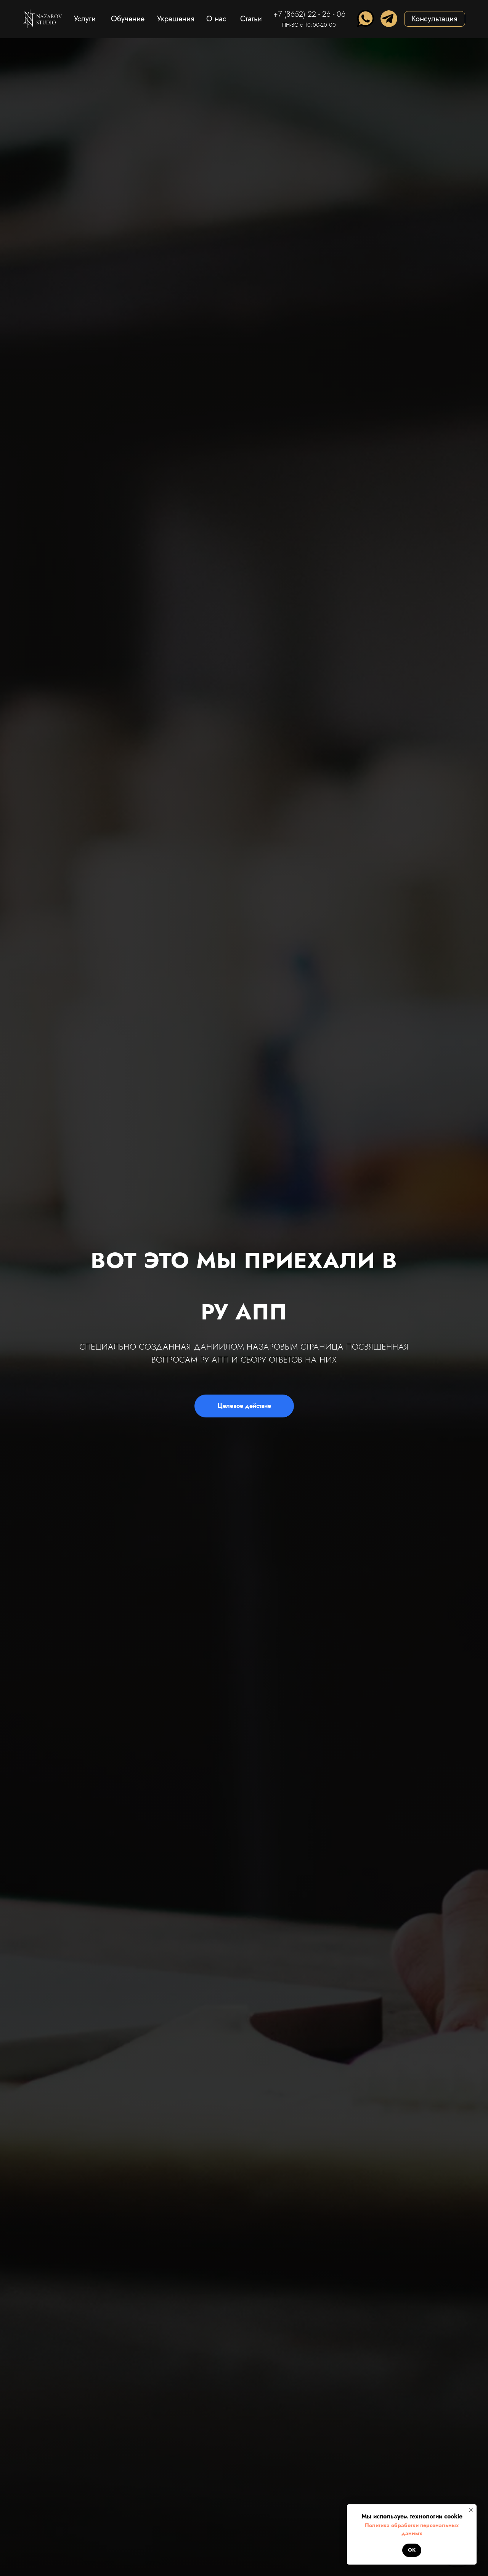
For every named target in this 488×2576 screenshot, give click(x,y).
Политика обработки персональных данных (412, 2529)
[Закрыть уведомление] (471, 2510)
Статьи (251, 18)
